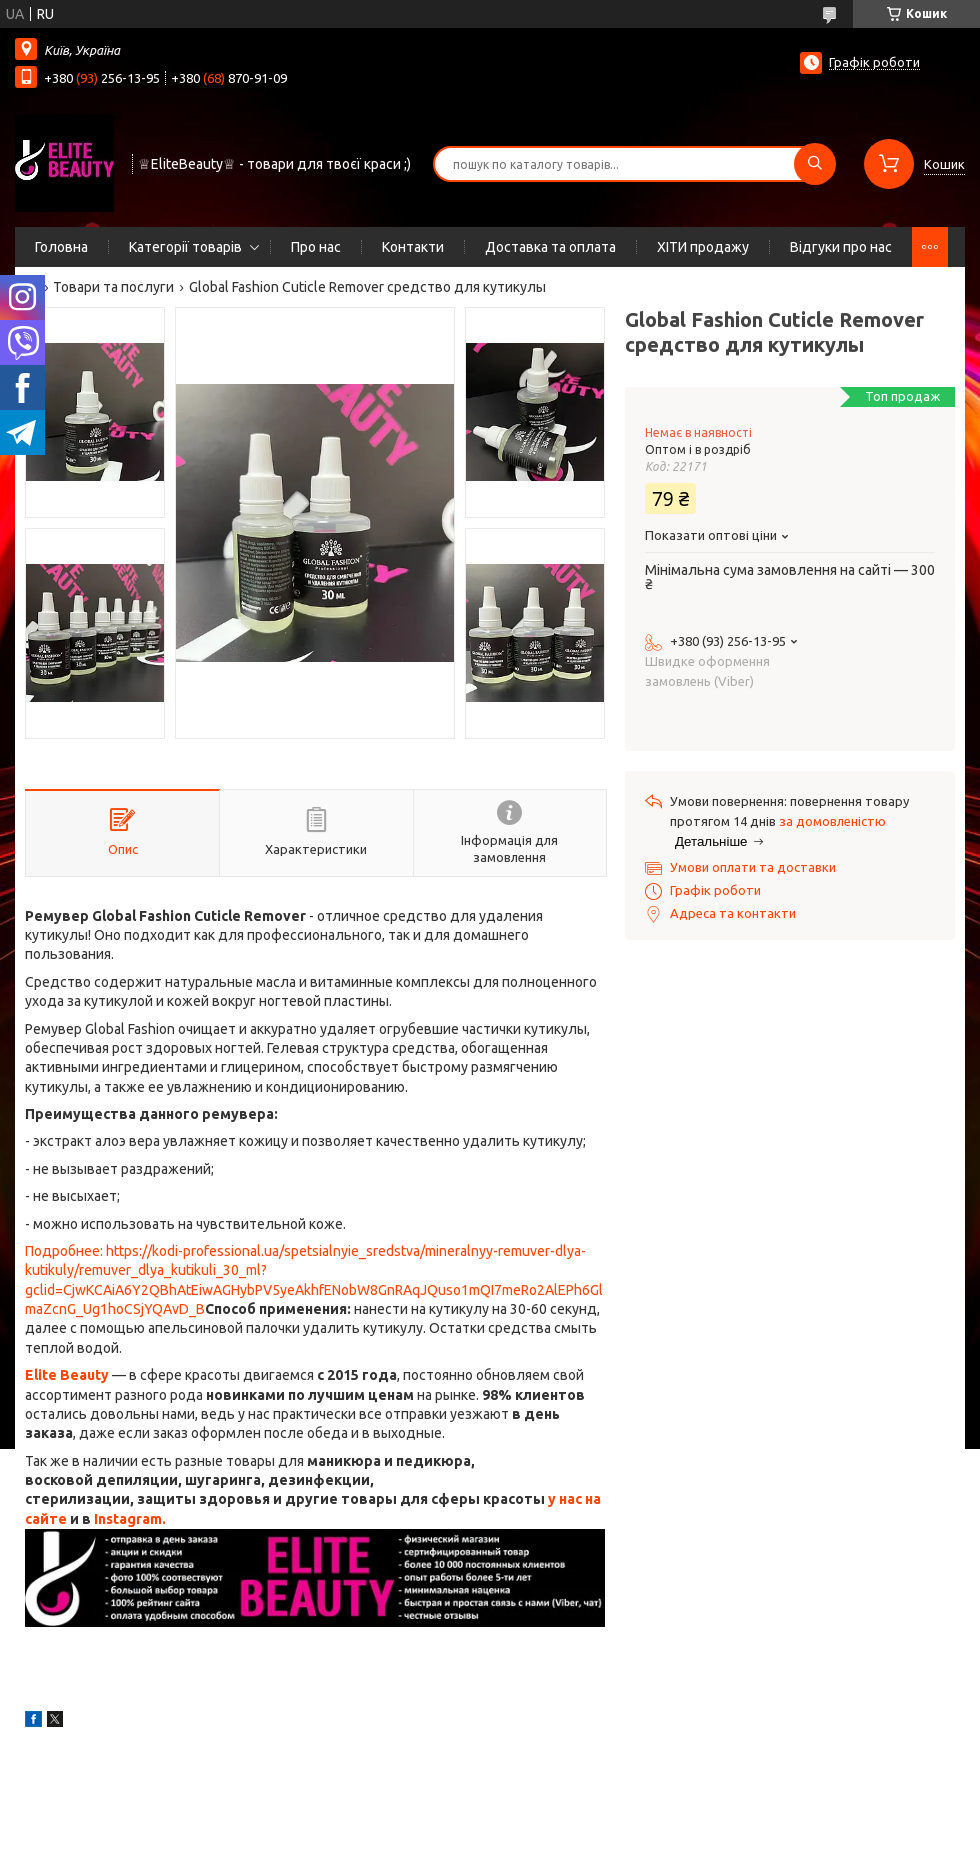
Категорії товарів (185, 247)
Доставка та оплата (550, 247)
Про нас (316, 247)
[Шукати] (815, 164)
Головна (61, 247)
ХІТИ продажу (703, 247)
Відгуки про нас (841, 247)
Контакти (413, 247)
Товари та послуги (113, 287)
